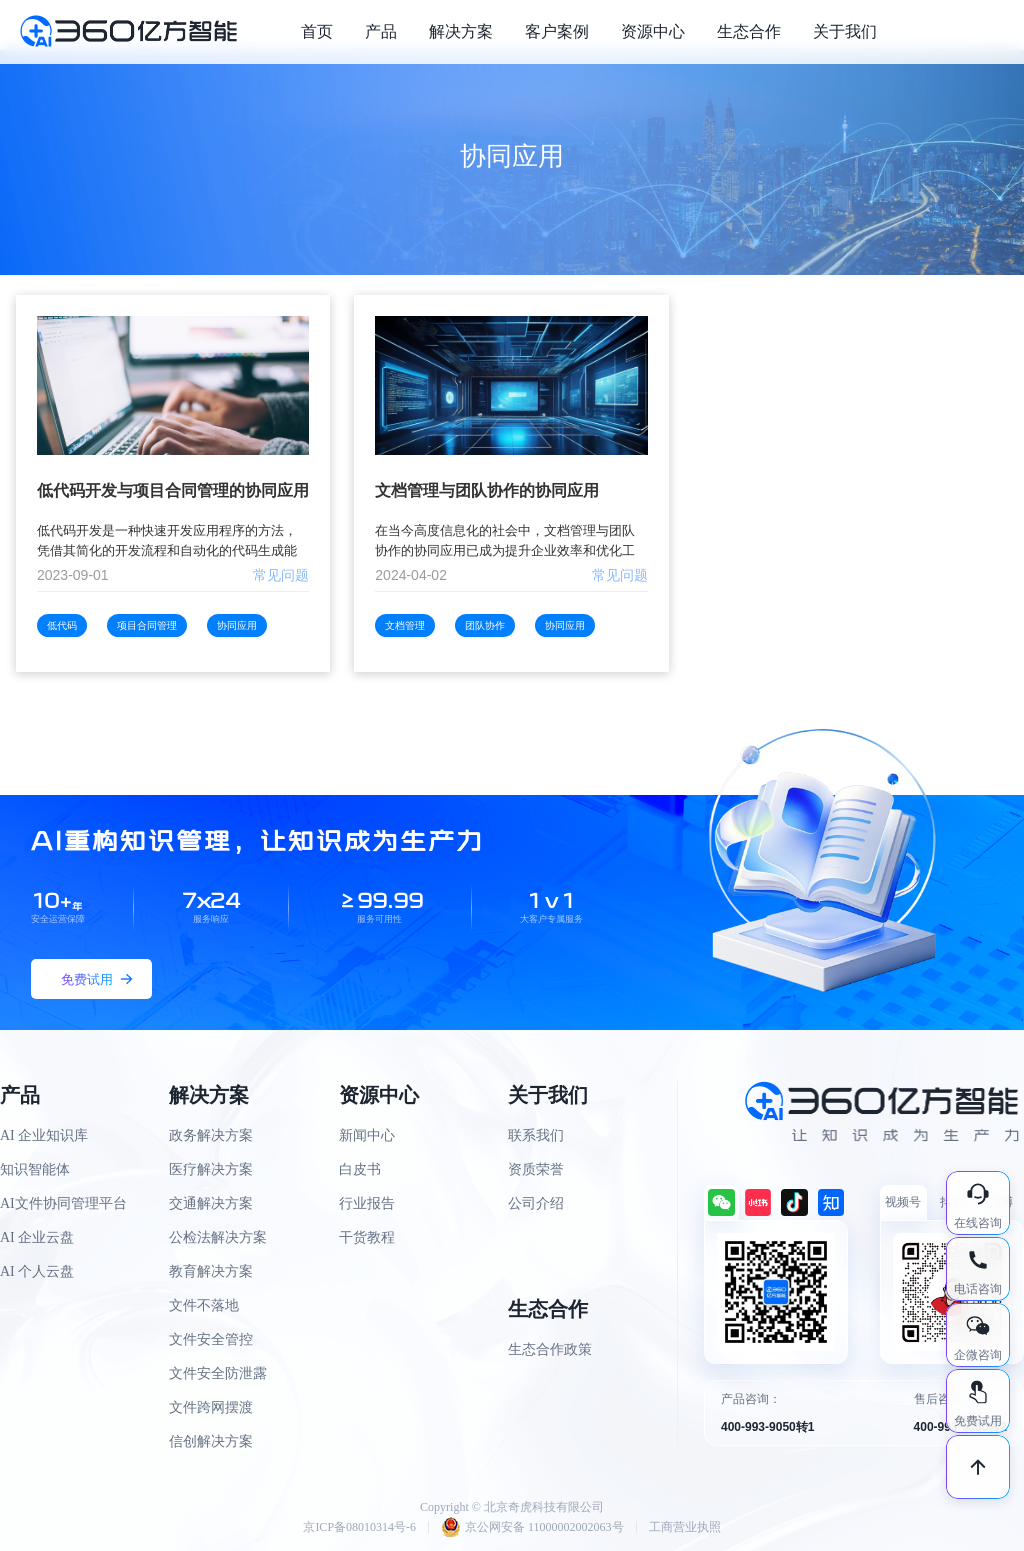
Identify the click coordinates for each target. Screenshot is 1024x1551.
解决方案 (461, 31)
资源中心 (653, 31)
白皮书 (360, 1169)
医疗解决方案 (211, 1169)
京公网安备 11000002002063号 (532, 1527)
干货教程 (367, 1237)
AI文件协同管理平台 (63, 1203)
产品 (381, 31)
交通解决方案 (211, 1203)
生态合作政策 (550, 1349)
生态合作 (749, 31)
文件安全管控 (211, 1339)
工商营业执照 (685, 1527)
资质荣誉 (536, 1169)
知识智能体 (35, 1169)
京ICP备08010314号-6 (359, 1527)
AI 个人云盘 (37, 1271)
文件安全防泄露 (218, 1373)
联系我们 (536, 1135)
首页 (317, 31)
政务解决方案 (211, 1135)
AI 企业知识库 (44, 1135)
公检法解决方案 (218, 1237)
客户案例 (557, 31)
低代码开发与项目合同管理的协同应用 (173, 490)
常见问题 (281, 575)
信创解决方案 (211, 1441)
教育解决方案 (211, 1271)
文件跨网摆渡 (211, 1407)
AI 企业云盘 (37, 1237)
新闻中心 (367, 1135)
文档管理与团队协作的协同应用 (487, 490)
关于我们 (845, 31)
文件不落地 (204, 1305)
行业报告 (367, 1203)
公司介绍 (536, 1203)
